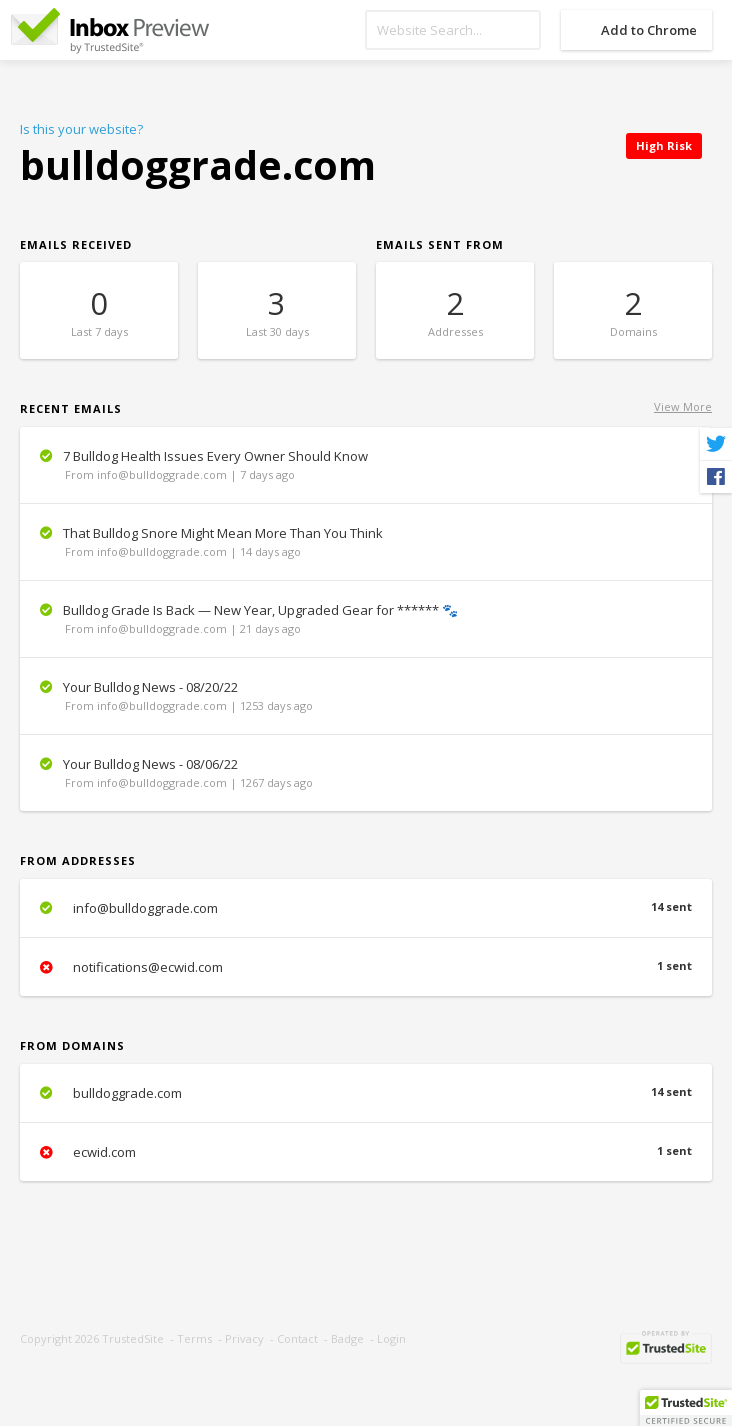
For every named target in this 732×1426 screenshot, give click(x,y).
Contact (297, 1338)
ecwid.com (366, 1152)
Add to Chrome (649, 30)
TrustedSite (133, 1338)
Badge (347, 1338)
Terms (194, 1338)
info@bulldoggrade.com (366, 908)
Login (391, 1338)
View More (683, 406)
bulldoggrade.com (366, 1093)
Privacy (244, 1338)
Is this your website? (81, 129)
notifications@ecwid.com (366, 967)
